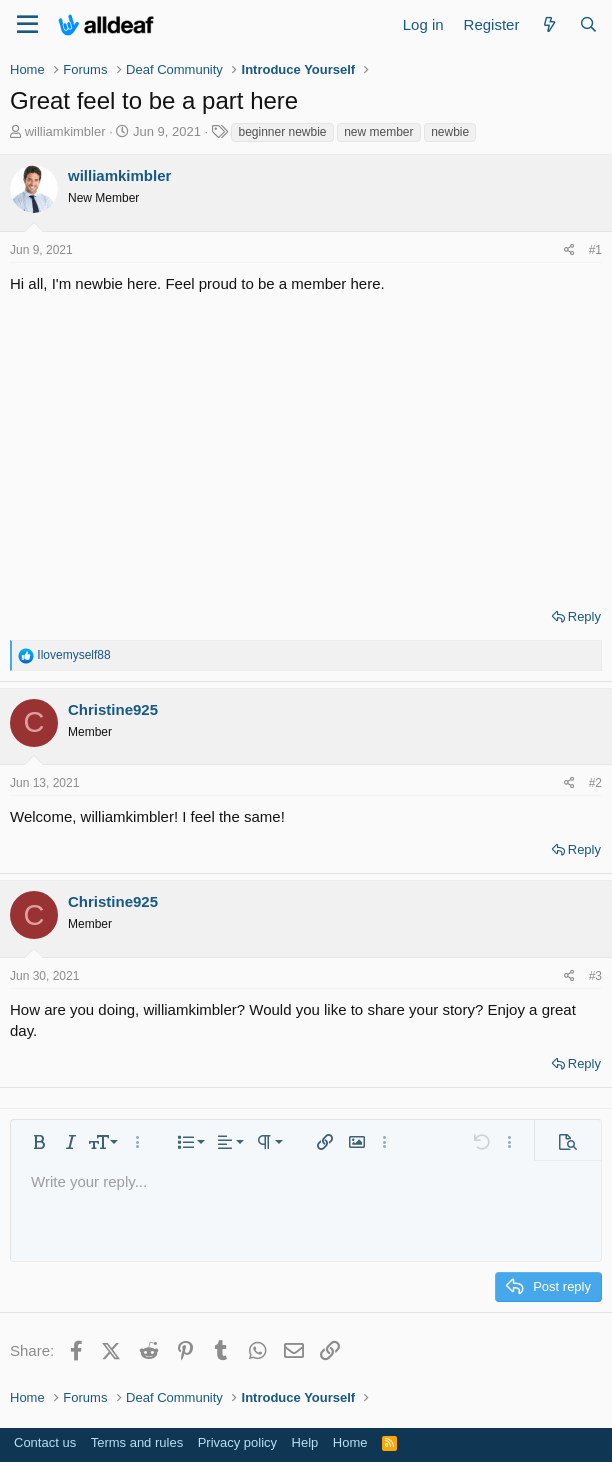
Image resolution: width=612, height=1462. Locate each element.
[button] (39, 1142)
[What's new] (548, 24)
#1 (595, 250)
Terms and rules (137, 1442)
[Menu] (27, 25)
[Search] (588, 24)
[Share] (569, 250)
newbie (450, 132)
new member (378, 132)
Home (350, 1442)
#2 (595, 783)
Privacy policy (237, 1442)
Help (305, 1442)
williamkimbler (65, 131)
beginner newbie (282, 132)
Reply (584, 616)
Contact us (45, 1442)
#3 (595, 976)
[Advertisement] (306, 444)
